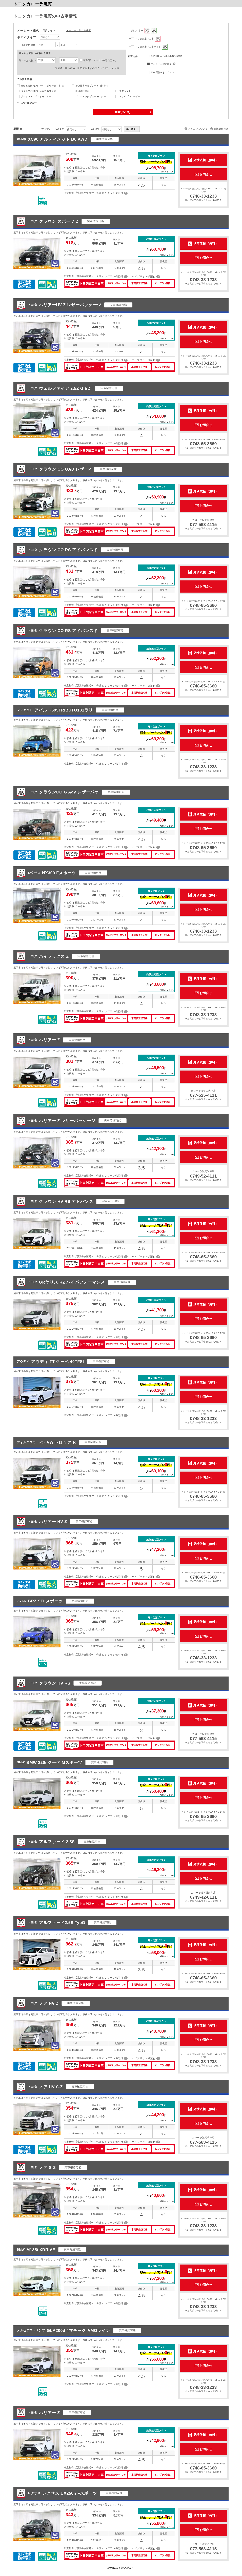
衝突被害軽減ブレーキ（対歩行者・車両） (43, 85)
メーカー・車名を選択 (78, 30)
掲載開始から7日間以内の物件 (167, 56)
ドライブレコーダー (129, 96)
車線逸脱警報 (82, 91)
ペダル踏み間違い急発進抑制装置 (38, 91)
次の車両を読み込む (120, 2567)
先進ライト (125, 91)
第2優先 (95, 129)
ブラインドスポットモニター (36, 96)
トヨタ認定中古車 (147, 38)
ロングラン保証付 (112, 193)
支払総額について (24, 45)
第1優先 (59, 129)
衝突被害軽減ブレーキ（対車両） (93, 85)
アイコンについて (198, 128)
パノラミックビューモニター (90, 96)
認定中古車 (144, 30)
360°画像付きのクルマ (162, 72)
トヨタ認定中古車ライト (151, 47)
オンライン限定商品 (163, 63)
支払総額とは (221, 128)
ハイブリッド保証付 (143, 276)
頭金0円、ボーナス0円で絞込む (99, 60)
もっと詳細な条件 (27, 102)
